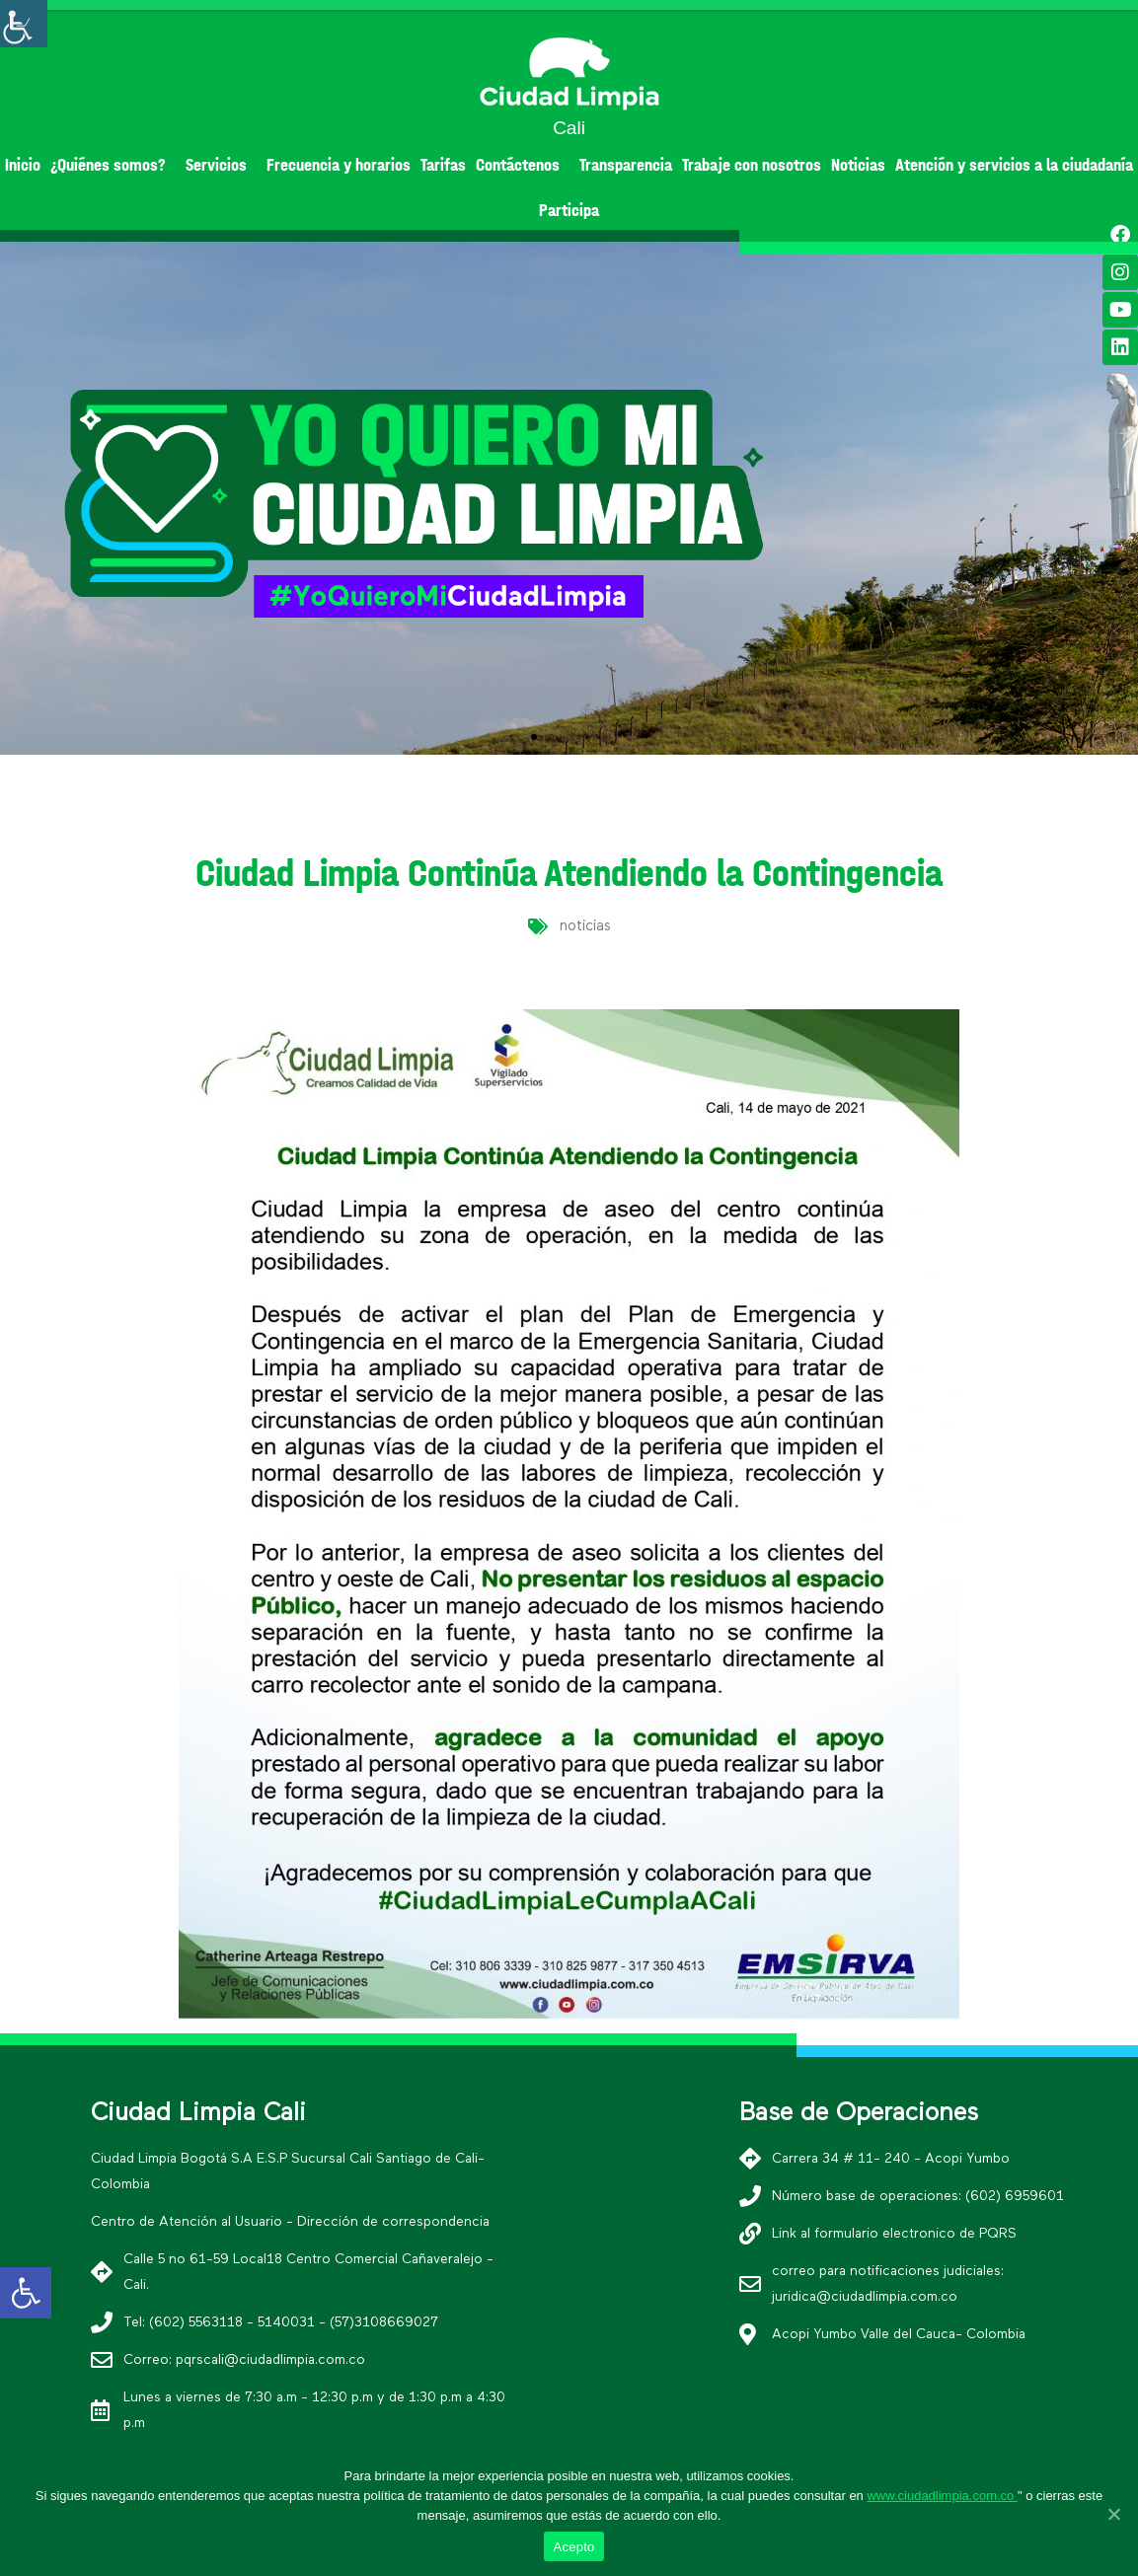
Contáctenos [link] (522, 165)
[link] (25, 2292)
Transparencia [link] (625, 165)
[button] (534, 737)
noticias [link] (585, 926)
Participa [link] (569, 210)
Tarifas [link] (443, 165)
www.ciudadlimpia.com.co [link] (942, 2495)
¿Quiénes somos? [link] (113, 165)
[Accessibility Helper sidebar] (23, 23)
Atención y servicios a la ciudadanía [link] (1014, 165)
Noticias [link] (858, 165)
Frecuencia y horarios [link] (338, 165)
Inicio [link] (22, 165)
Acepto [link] (574, 2546)
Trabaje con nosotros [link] (751, 165)
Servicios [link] (221, 165)
